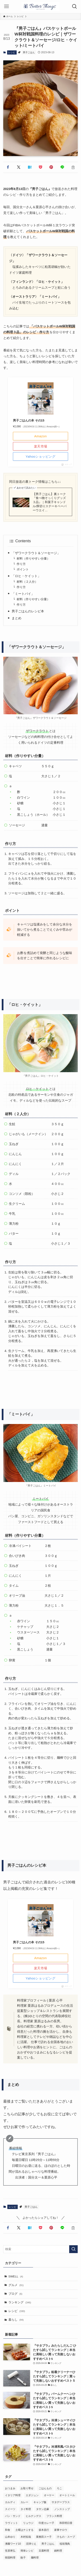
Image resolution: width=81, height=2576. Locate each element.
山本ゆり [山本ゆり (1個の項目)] (10, 2536)
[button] (7, 167)
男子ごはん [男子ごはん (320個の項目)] (47, 2543)
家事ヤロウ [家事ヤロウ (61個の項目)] (60, 2529)
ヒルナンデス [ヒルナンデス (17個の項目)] (33, 2516)
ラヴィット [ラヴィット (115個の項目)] (11, 2523)
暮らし (16, 2319)
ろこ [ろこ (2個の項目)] (59, 2488)
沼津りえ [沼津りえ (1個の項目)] (31, 2543)
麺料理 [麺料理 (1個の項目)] (35, 2557)
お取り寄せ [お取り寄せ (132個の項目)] (27, 2488)
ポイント (23, 569)
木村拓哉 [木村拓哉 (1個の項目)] (26, 2536)
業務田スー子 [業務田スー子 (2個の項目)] (44, 2536)
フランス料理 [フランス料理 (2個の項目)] (54, 2516)
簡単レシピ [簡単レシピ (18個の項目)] (27, 2550)
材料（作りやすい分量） (33, 558)
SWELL (15, 2276)
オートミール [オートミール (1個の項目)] (67, 2495)
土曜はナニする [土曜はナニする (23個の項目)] (24, 2529)
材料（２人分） (27, 581)
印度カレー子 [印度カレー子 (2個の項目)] (46, 2523)
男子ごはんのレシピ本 (28, 611)
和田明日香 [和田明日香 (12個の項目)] (65, 2523)
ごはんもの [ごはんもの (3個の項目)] (45, 2488)
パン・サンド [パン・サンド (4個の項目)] (13, 2516)
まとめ (16, 618)
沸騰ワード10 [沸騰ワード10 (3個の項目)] (13, 2543)
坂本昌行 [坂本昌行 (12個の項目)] (44, 2529)
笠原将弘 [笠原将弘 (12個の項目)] (10, 2550)
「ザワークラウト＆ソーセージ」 (36, 553)
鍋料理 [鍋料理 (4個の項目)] (58, 2550)
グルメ (16, 2285)
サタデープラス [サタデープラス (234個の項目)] (61, 2502)
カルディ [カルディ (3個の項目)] (10, 2502)
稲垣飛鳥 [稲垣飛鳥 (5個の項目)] (65, 2543)
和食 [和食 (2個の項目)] (7, 2529)
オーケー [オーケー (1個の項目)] (49, 2495)
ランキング (19, 2302)
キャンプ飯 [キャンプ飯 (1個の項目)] (39, 2502)
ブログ (15, 2293)
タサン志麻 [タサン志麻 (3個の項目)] (42, 2509)
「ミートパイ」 (23, 593)
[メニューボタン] (6, 6)
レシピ (11, 52)
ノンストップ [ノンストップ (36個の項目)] (62, 2509)
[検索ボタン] (74, 6)
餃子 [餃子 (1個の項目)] (23, 2557)
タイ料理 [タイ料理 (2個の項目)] (26, 2509)
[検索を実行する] (73, 2249)
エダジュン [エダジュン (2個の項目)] (32, 2495)
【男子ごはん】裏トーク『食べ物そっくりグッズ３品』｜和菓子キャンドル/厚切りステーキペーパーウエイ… (50, 502)
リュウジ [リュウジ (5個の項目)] (28, 2523)
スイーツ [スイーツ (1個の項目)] (10, 2509)
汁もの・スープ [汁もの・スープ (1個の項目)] (66, 2536)
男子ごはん (29, 52)
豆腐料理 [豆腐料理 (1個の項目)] (44, 2550)
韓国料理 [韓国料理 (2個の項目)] (10, 2557)
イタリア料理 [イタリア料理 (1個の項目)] (13, 2495)
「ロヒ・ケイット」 (26, 576)
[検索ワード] (40, 2249)
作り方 (21, 564)
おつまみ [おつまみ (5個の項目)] (10, 2488)
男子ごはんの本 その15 (28, 420)
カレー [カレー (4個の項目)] (24, 2502)
